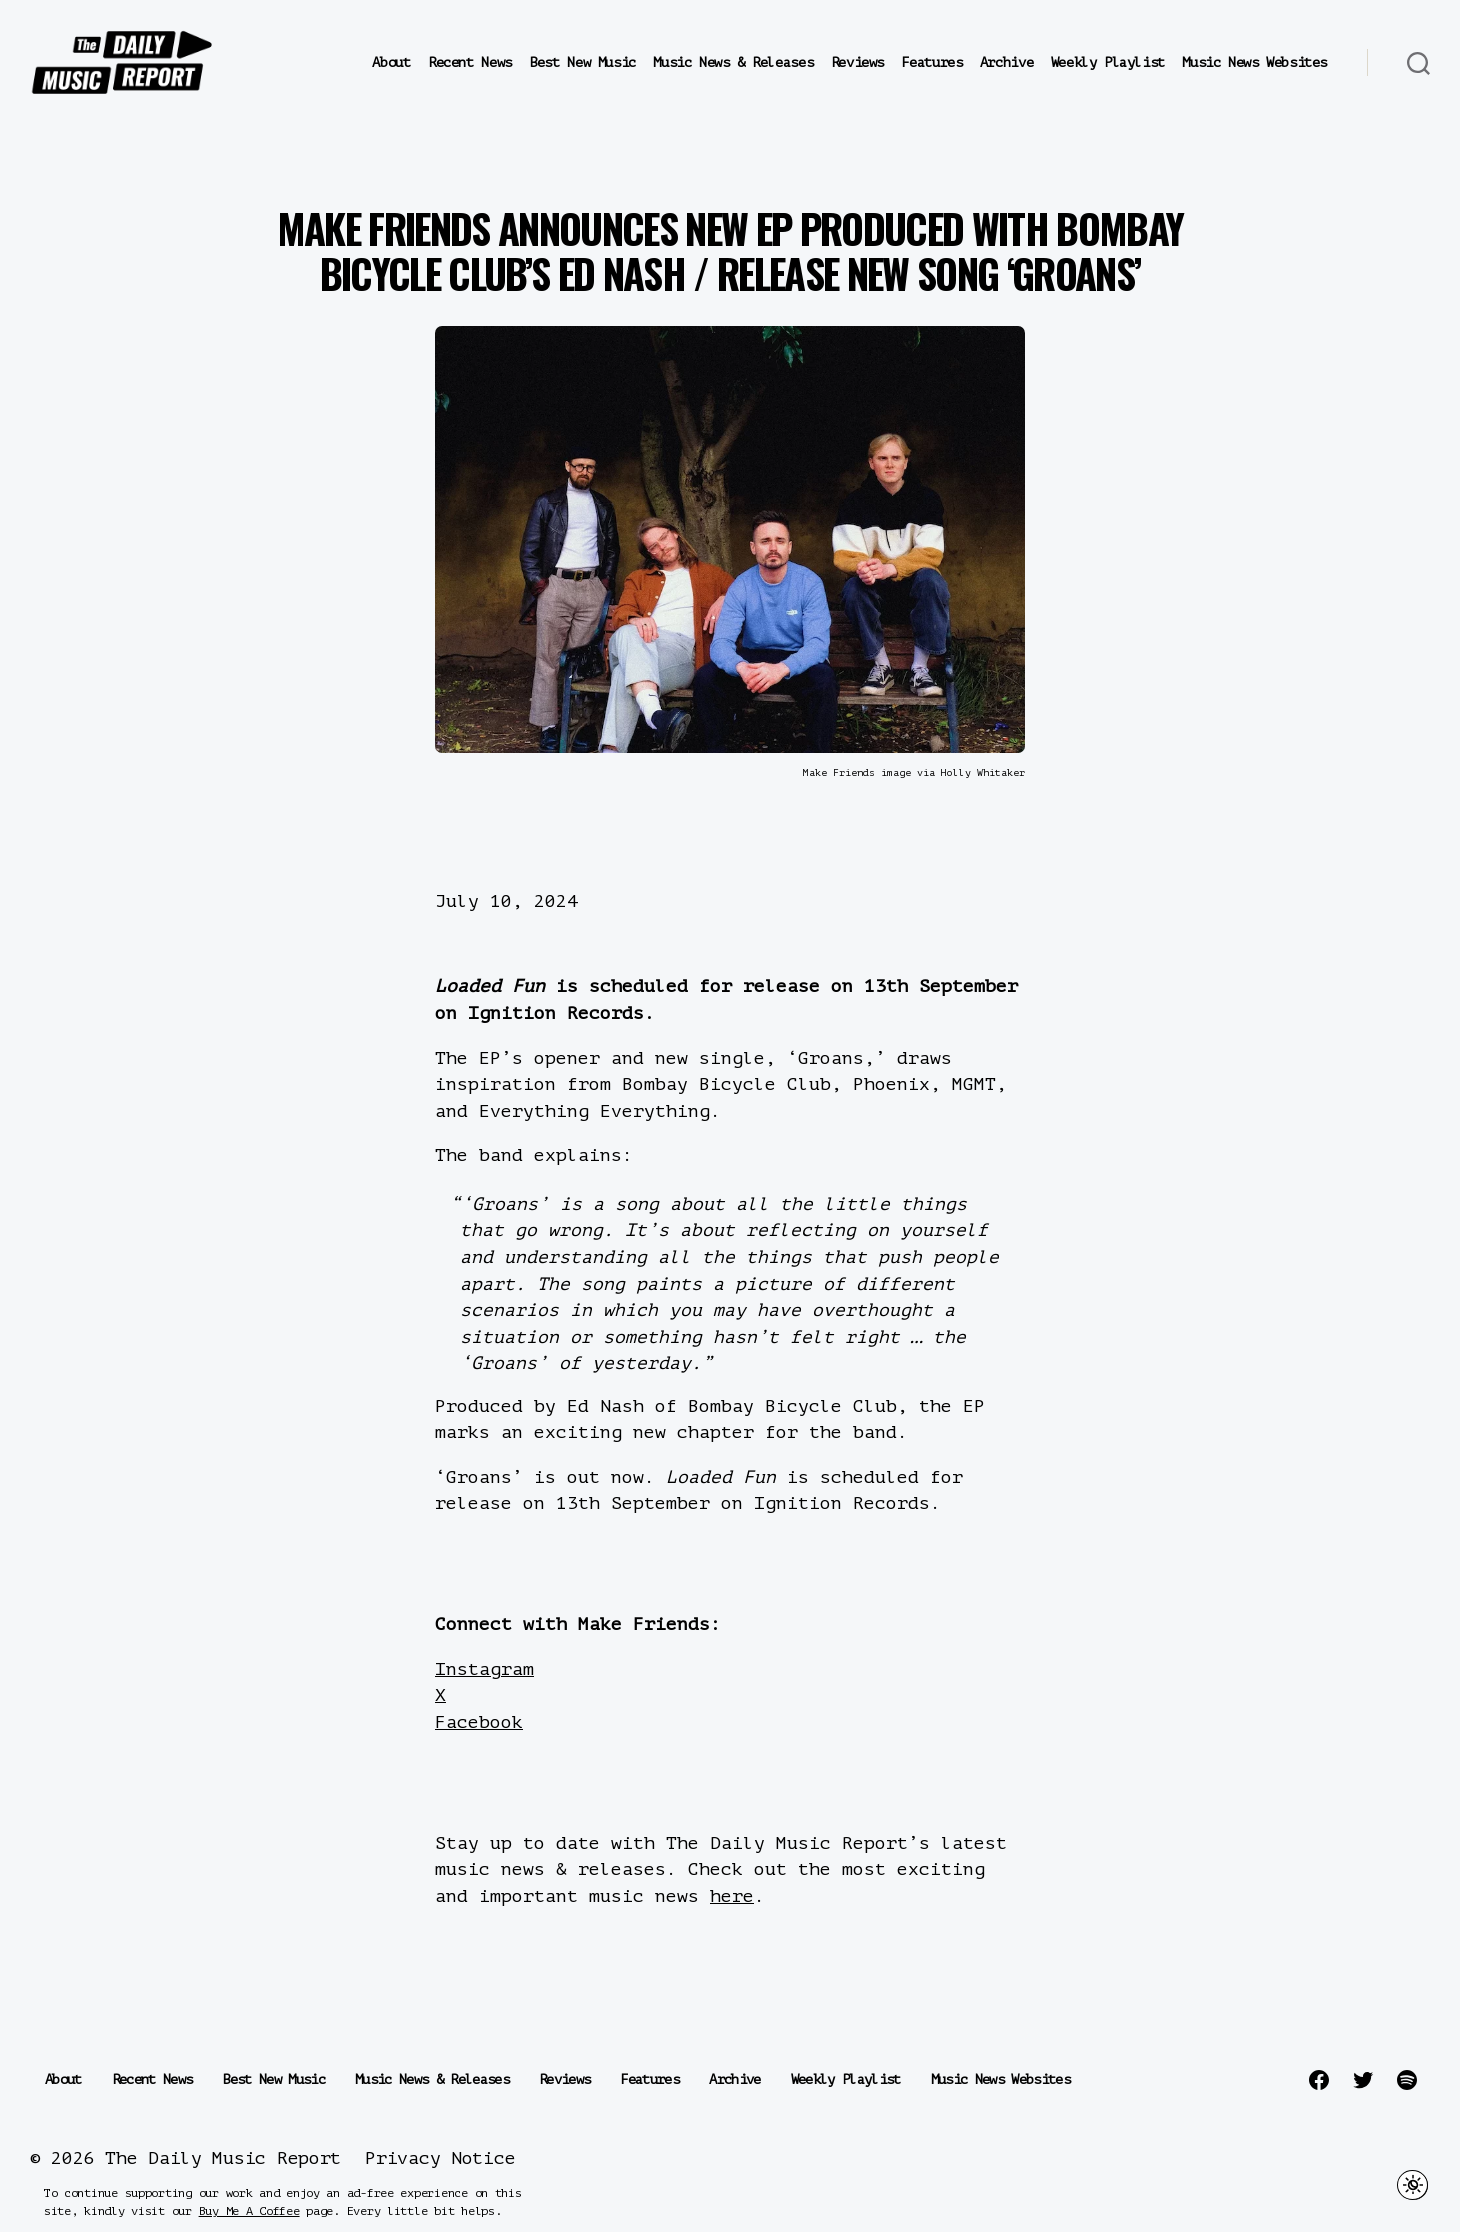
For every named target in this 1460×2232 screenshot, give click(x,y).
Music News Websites (1254, 62)
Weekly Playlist (1108, 62)
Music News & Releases (733, 62)
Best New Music (582, 62)
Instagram (484, 1669)
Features (931, 62)
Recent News (470, 62)
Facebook (479, 1722)
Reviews (857, 62)
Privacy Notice (440, 2158)
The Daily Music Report (223, 2158)
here (732, 1896)
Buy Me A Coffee (249, 2211)
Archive (1006, 62)
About (391, 62)
